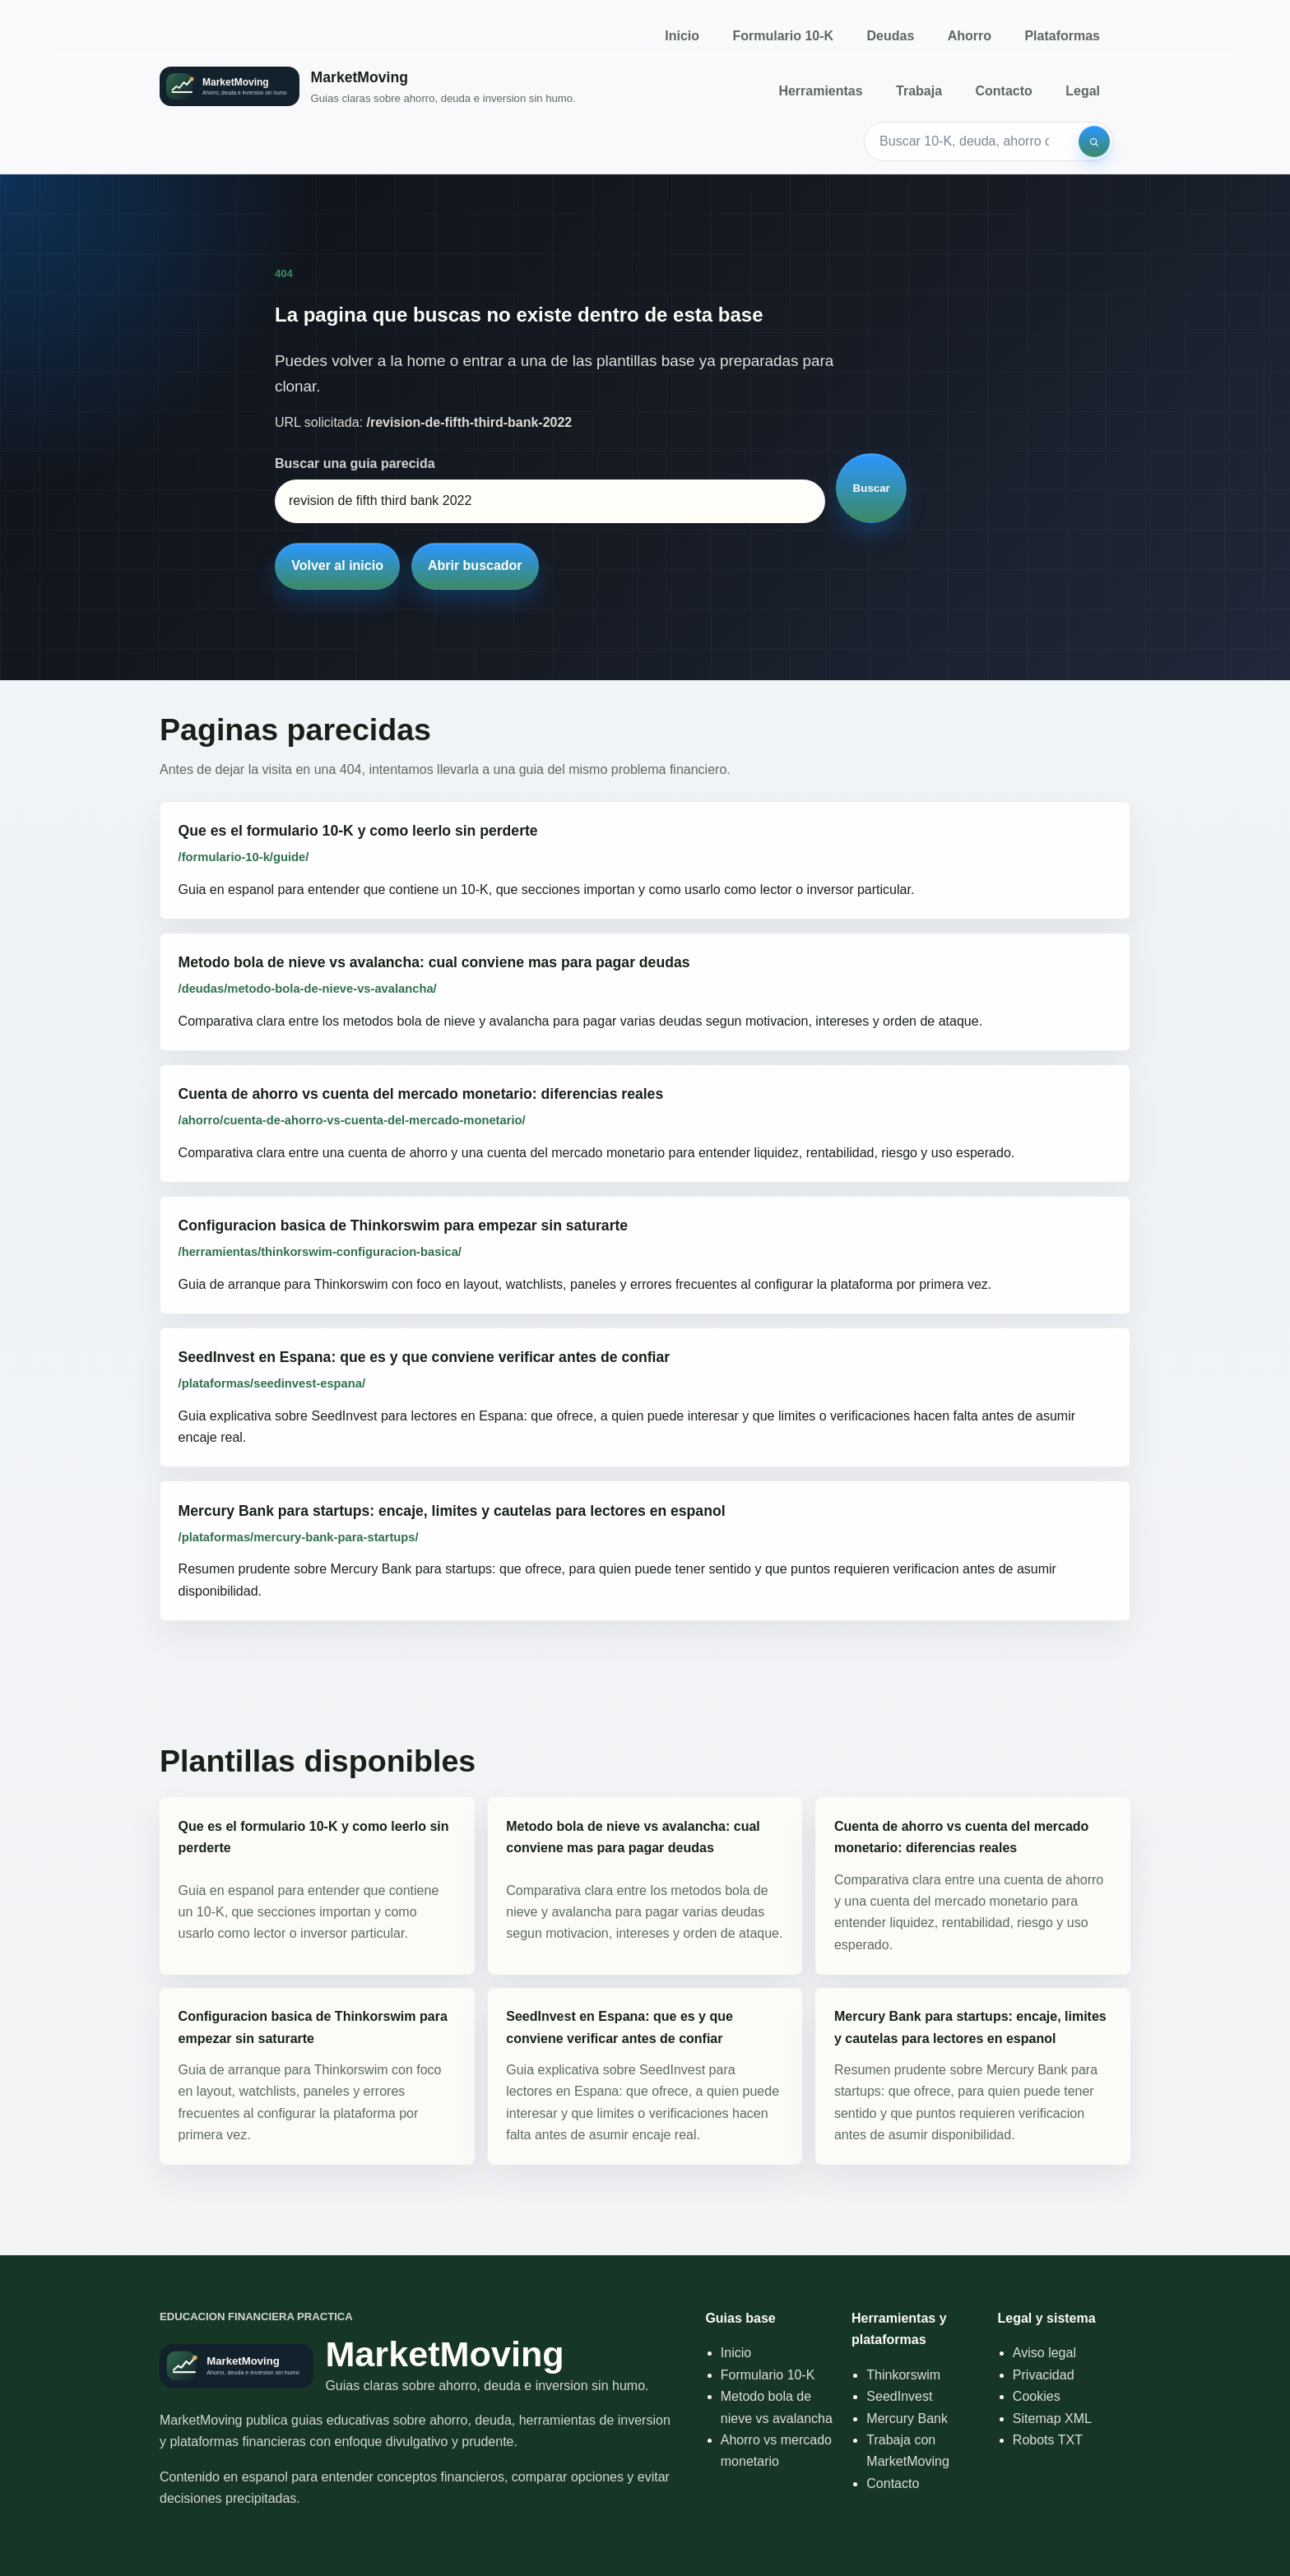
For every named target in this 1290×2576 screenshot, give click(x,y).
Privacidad (1043, 2375)
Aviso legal (1044, 2353)
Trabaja (919, 91)
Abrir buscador (475, 565)
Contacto (1003, 91)
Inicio (682, 36)
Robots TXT (1048, 2440)
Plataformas (1062, 36)
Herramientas (820, 91)
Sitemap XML (1052, 2418)
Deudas (891, 36)
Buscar (871, 488)
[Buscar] (1094, 141)
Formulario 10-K (782, 36)
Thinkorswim (903, 2375)
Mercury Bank (907, 2418)
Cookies (1036, 2396)
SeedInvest (899, 2396)
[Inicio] (368, 87)
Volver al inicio (337, 565)
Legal (1082, 91)
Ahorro (969, 36)
